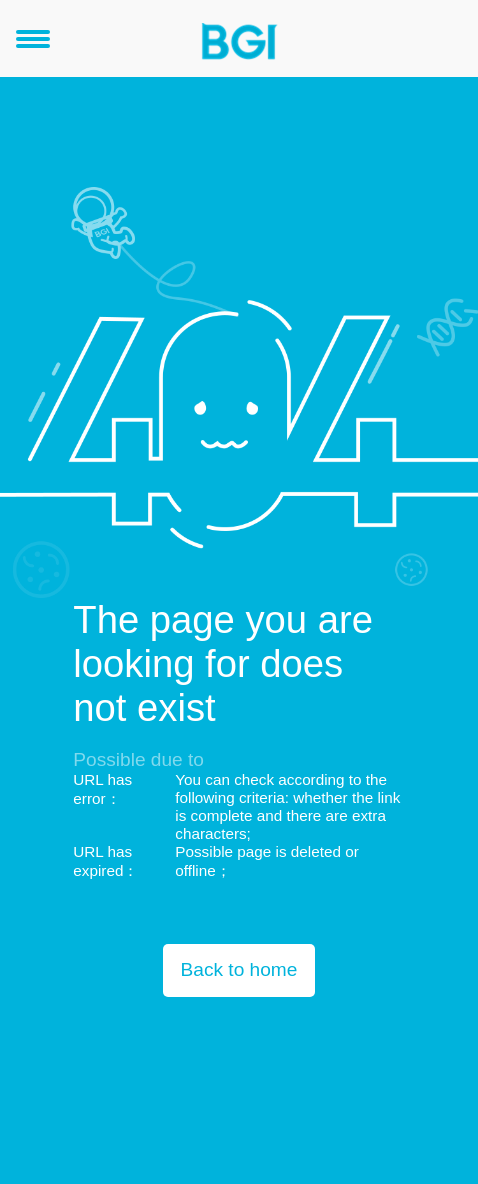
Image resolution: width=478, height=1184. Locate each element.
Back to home (239, 969)
